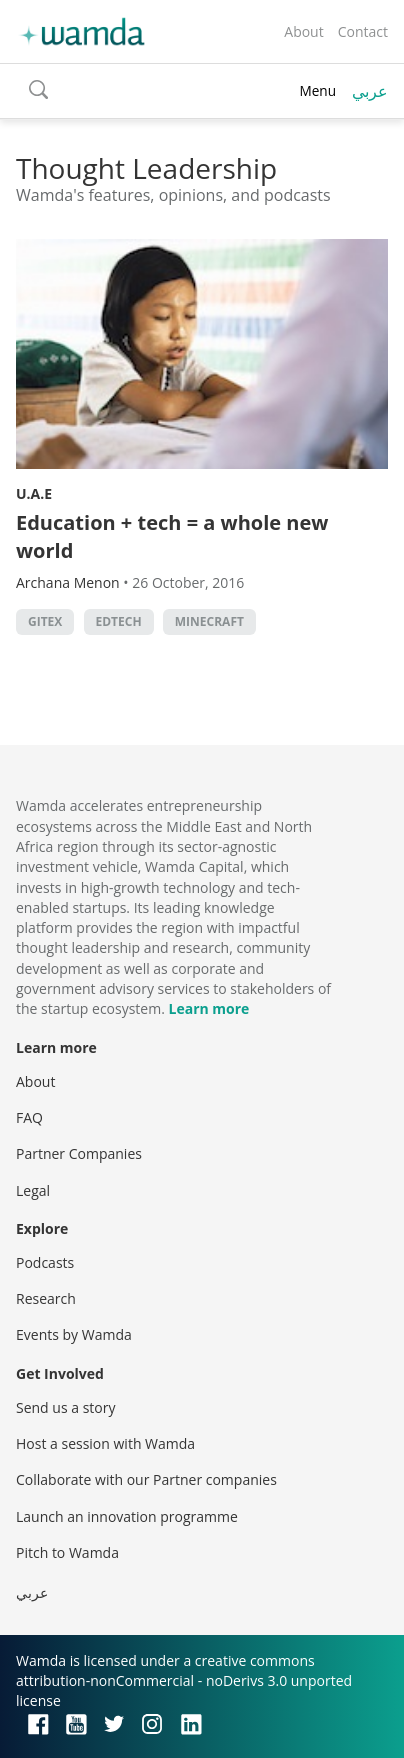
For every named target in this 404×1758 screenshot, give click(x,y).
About (303, 31)
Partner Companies (79, 1153)
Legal (33, 1190)
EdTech (119, 621)
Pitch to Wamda (67, 1552)
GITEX (45, 621)
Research (46, 1298)
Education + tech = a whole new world (172, 536)
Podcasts (45, 1262)
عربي (370, 91)
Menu (317, 90)
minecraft (209, 621)
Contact (363, 31)
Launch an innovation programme (127, 1516)
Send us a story (65, 1407)
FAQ (29, 1117)
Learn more (209, 1008)
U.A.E (34, 493)
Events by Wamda (74, 1334)
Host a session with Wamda (105, 1443)
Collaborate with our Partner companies (146, 1479)
